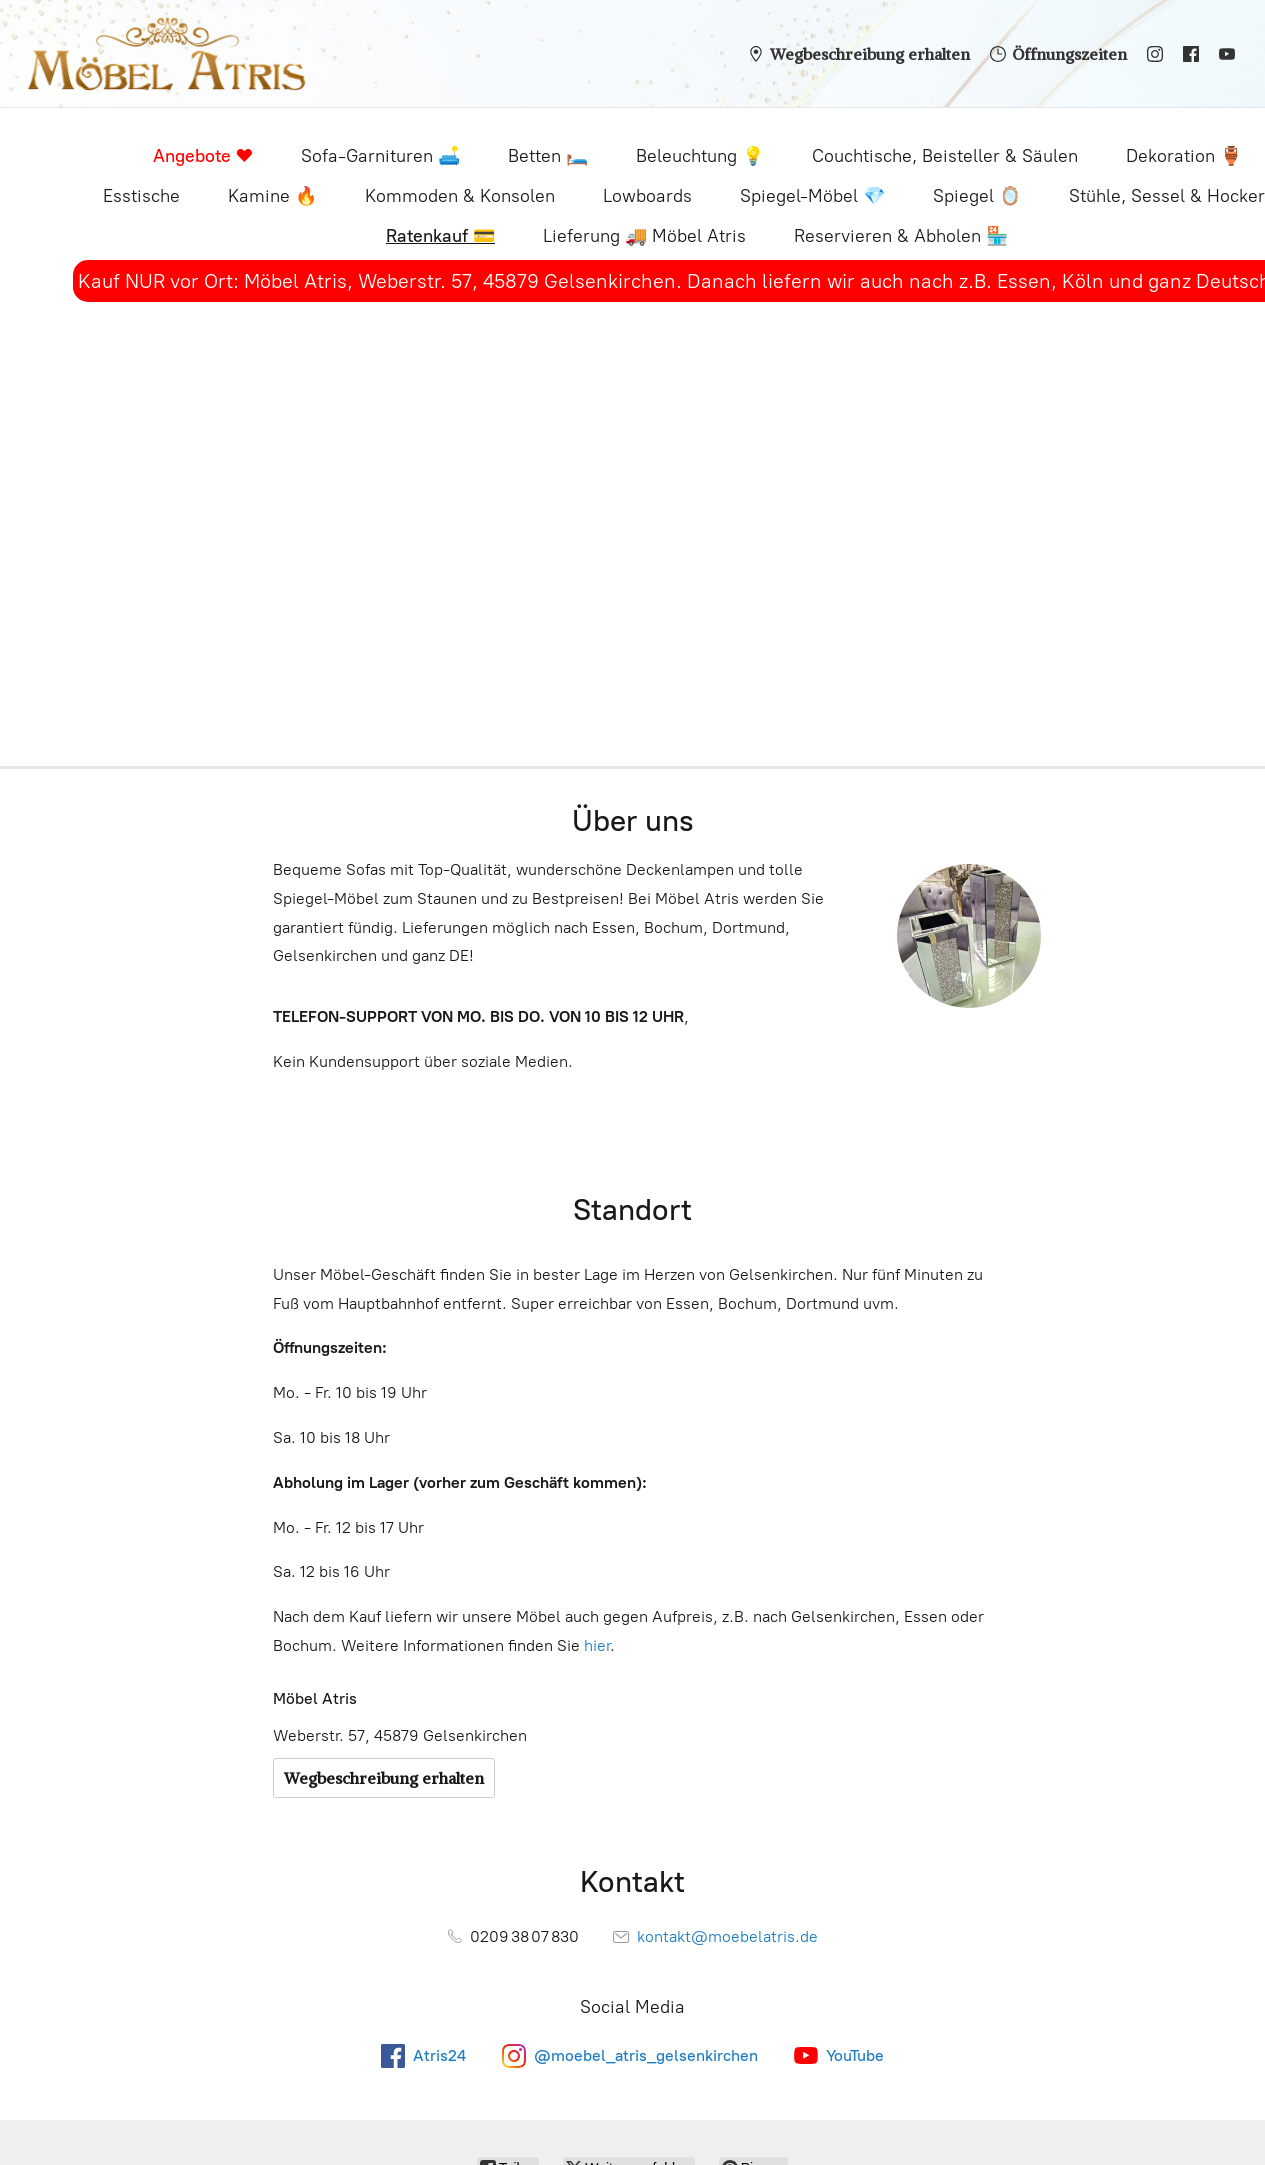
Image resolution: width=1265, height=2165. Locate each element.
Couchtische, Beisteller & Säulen (945, 156)
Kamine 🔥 (272, 196)
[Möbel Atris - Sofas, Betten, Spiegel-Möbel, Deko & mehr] (166, 53)
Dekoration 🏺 (1184, 156)
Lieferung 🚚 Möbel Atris (644, 236)
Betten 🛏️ (548, 156)
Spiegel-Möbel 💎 (812, 196)
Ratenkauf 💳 (440, 236)
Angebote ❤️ (203, 156)
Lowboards (647, 196)
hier (597, 1645)
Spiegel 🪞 (977, 196)
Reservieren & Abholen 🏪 (901, 236)
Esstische (141, 196)
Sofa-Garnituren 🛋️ (380, 156)
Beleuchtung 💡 (700, 156)
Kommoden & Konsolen (460, 196)
